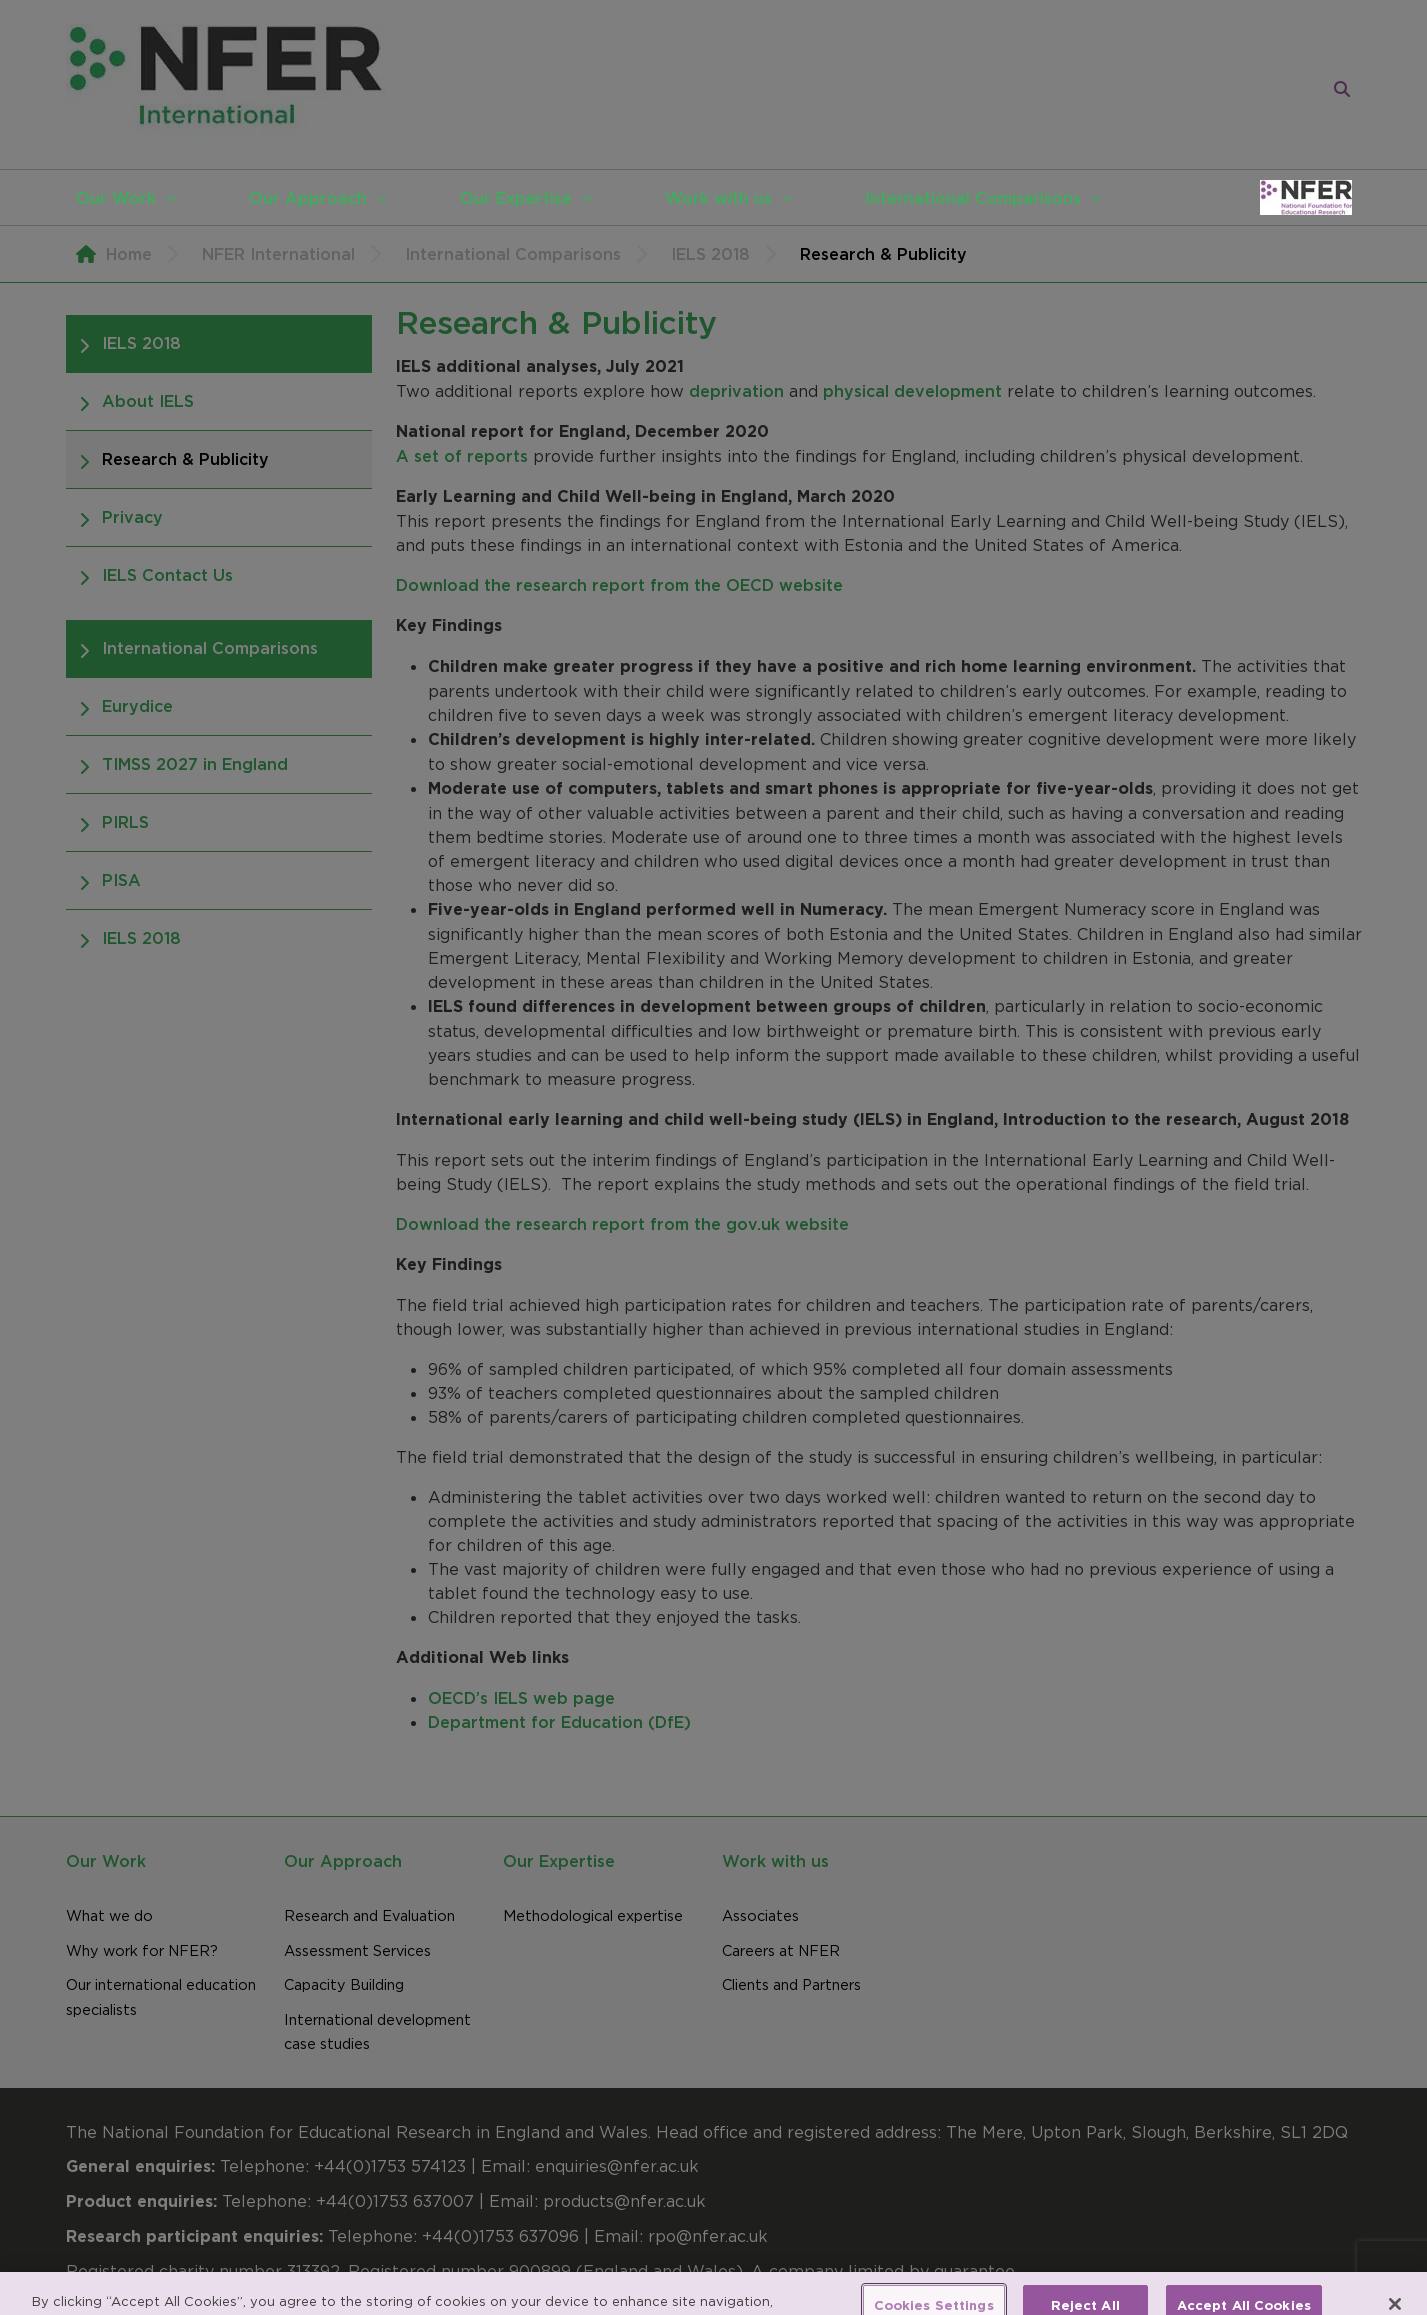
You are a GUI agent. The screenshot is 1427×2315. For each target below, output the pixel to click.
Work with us (718, 198)
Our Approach (308, 198)
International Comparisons (973, 198)
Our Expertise (516, 198)
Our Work (116, 198)
